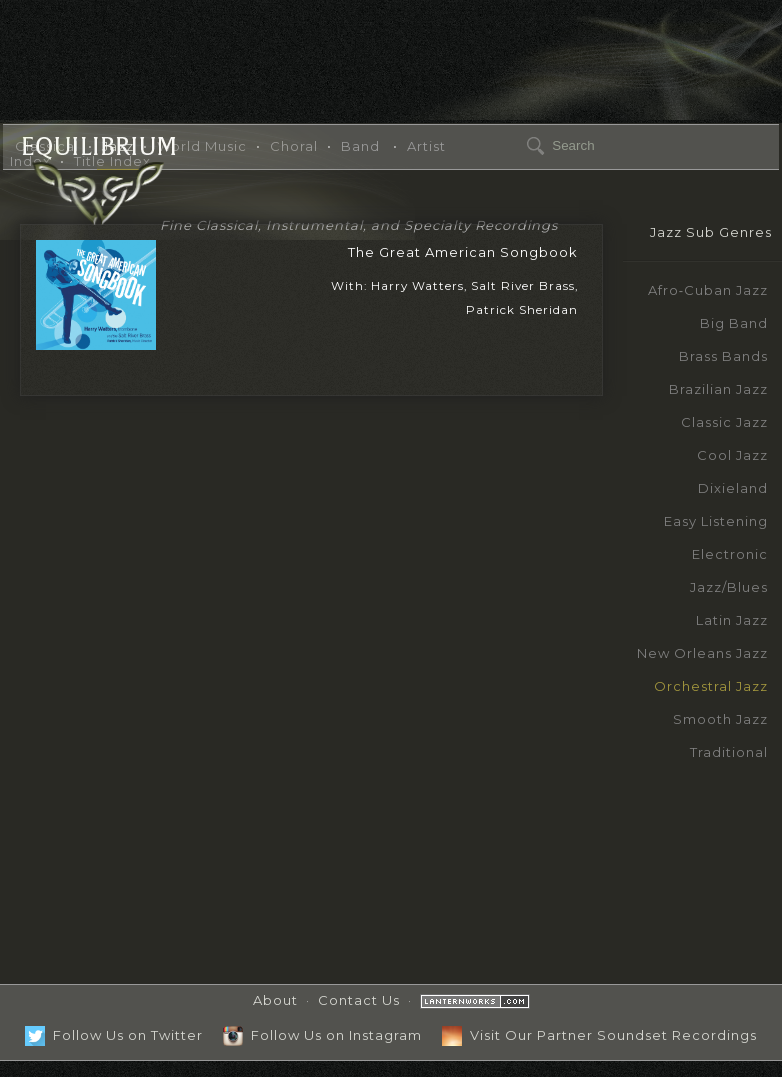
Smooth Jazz (720, 719)
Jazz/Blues (729, 587)
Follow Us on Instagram (322, 1035)
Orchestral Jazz (711, 686)
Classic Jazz (724, 422)
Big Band (734, 323)
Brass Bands (723, 356)
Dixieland (733, 488)
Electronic (730, 554)
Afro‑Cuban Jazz (708, 290)
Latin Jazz (732, 620)
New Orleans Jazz (702, 653)
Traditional (729, 752)
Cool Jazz (732, 455)
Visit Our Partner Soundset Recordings (599, 1035)
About (275, 1000)
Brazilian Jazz (718, 389)
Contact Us (359, 1000)
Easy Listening (716, 521)
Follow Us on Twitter (114, 1035)
